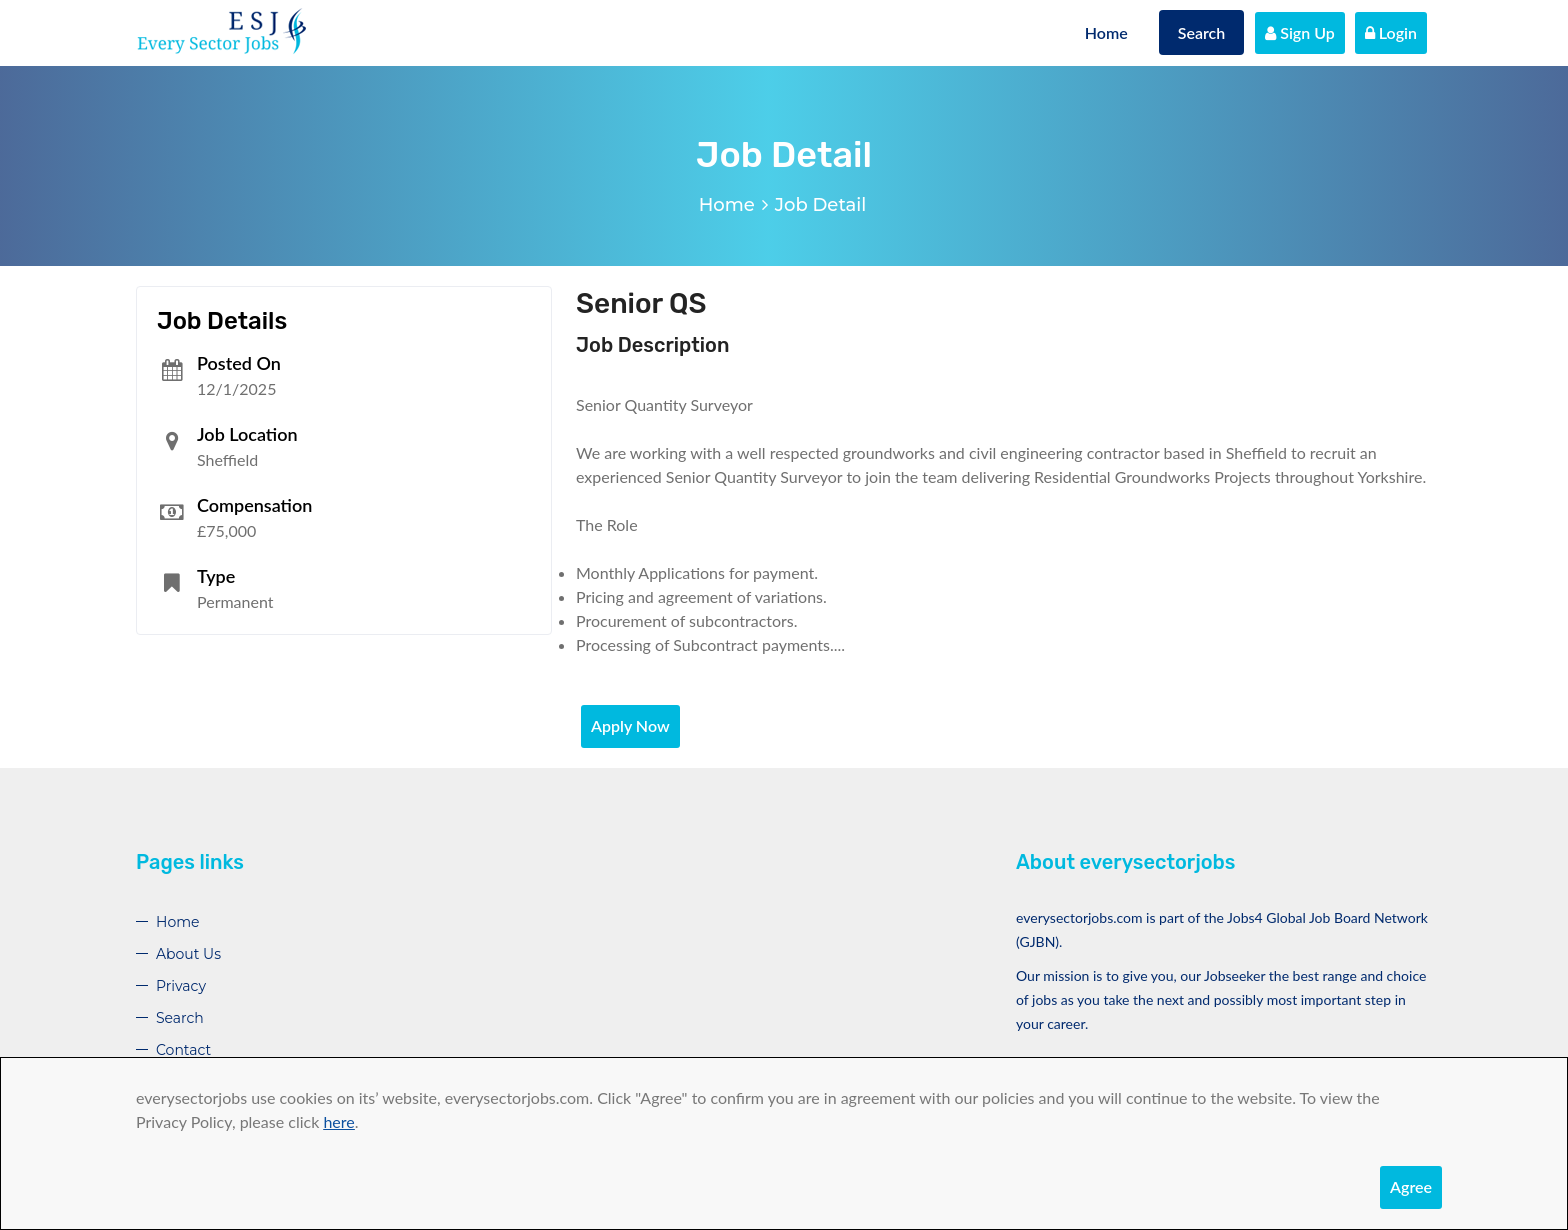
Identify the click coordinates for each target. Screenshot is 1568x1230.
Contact (183, 1050)
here (338, 1121)
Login (1391, 32)
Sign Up (1300, 32)
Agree (1411, 1186)
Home (1106, 32)
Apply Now (630, 725)
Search (1202, 32)
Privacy (181, 986)
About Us (188, 954)
